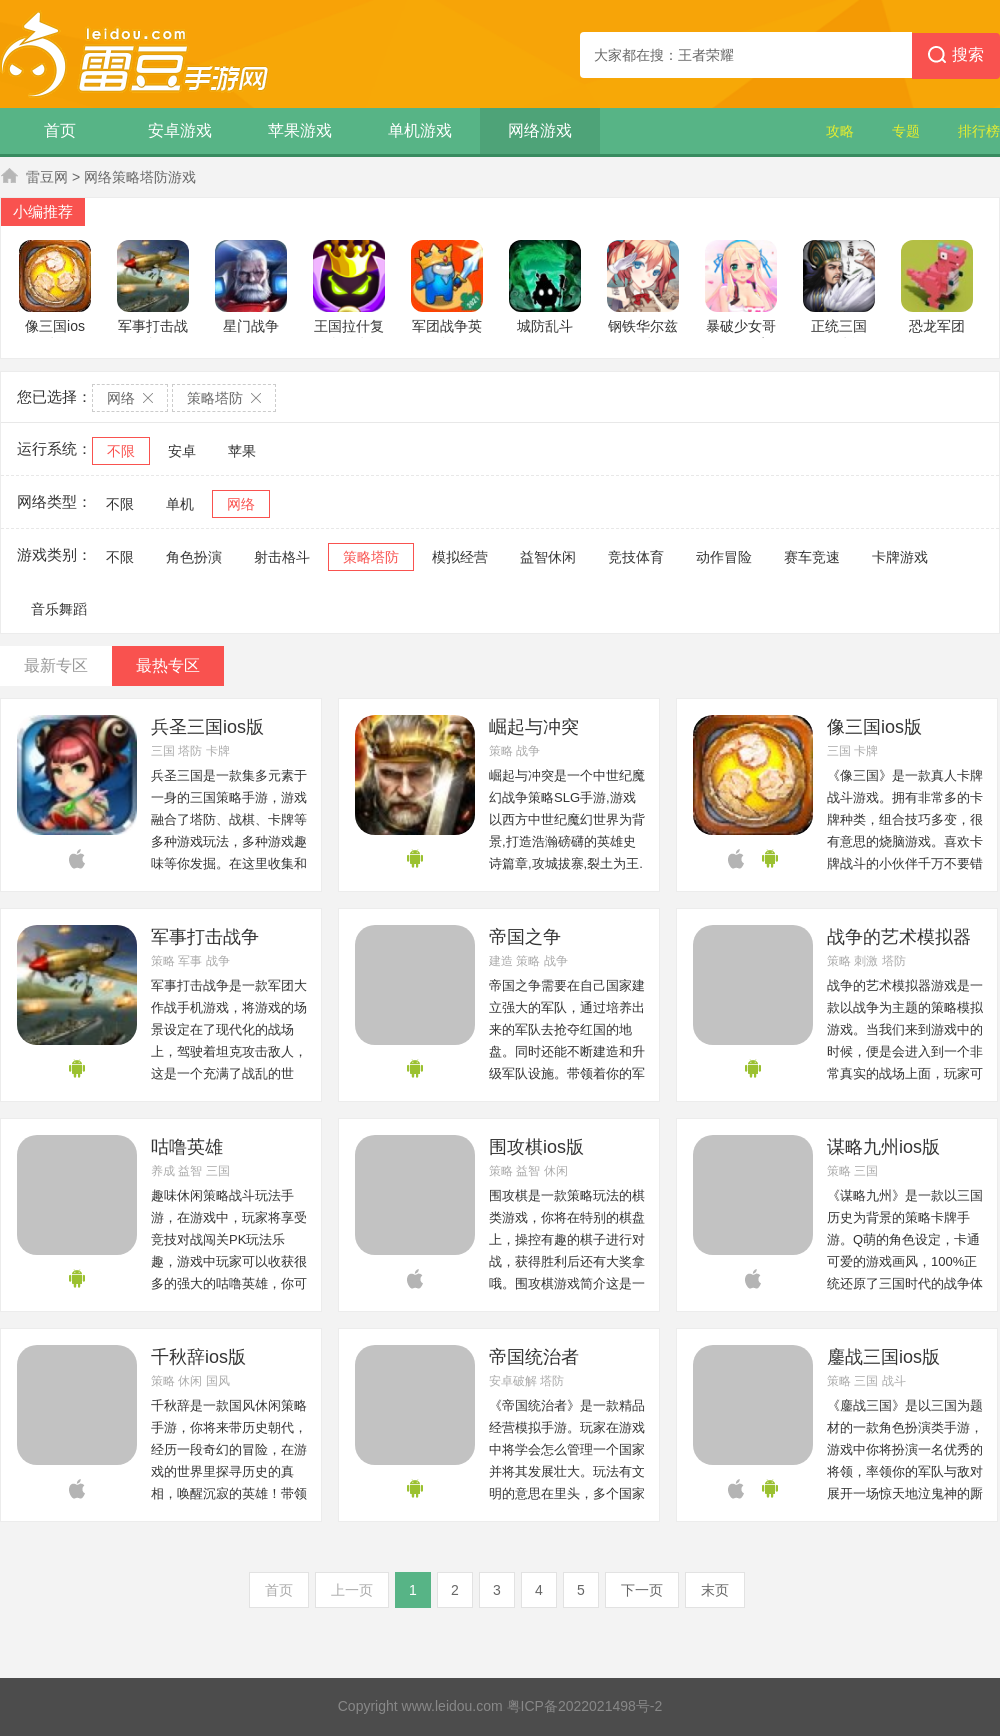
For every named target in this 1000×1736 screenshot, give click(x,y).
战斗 (894, 1381)
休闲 (556, 1171)
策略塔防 (371, 557)
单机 (180, 504)
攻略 (840, 131)
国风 (218, 1381)
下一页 (642, 1590)
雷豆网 (47, 177)
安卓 (182, 451)
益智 (190, 1171)
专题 (906, 131)
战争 (528, 751)
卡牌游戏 (900, 557)
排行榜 (979, 131)
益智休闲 (548, 557)
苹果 (242, 451)
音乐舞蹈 (59, 609)
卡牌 (218, 751)
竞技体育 (636, 557)
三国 (163, 751)
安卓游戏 (180, 130)
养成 (163, 1171)
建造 (501, 961)
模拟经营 (460, 557)
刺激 (866, 961)
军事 (190, 961)
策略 (501, 751)
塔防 (190, 751)
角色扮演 (194, 557)
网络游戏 (540, 130)
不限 (121, 451)
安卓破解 (513, 1381)
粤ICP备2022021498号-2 (585, 1706)
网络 (241, 504)
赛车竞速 (812, 557)
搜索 (956, 56)
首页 (60, 130)
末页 (715, 1590)
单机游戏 (420, 130)
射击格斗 (282, 557)
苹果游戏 (300, 130)
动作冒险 (724, 557)
